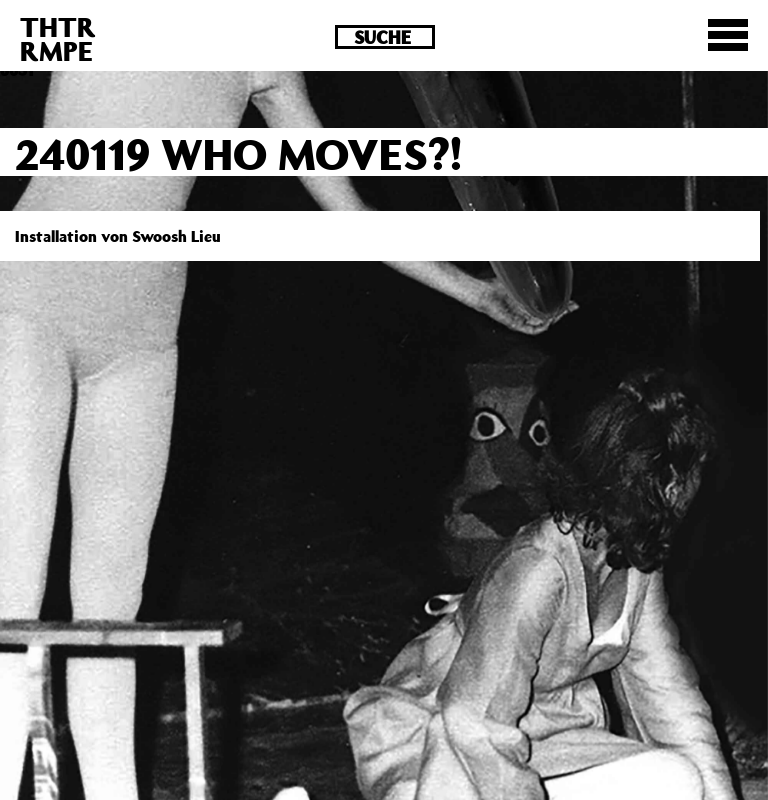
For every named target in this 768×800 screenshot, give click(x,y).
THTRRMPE (58, 38)
